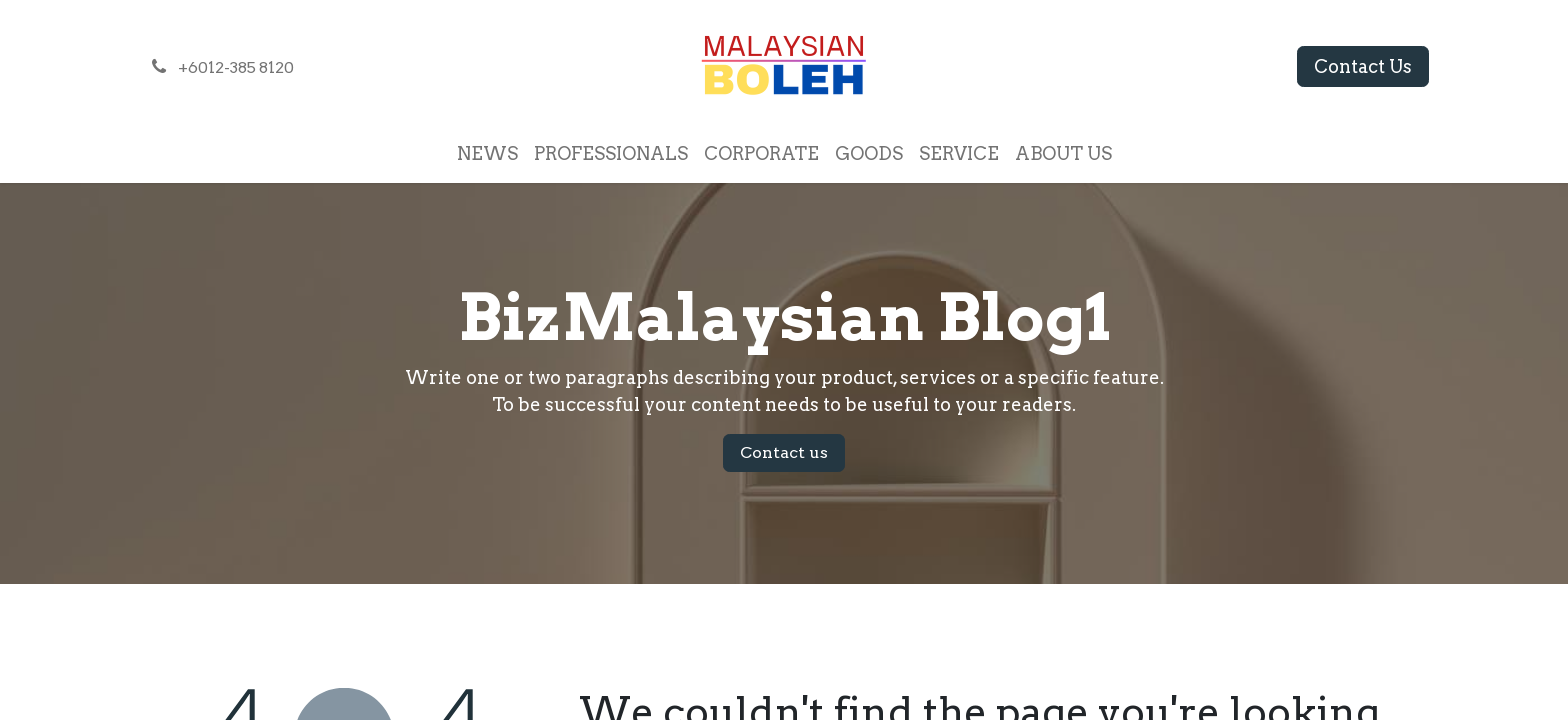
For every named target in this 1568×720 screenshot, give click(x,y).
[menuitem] (487, 153)
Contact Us (1363, 66)
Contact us (784, 452)
